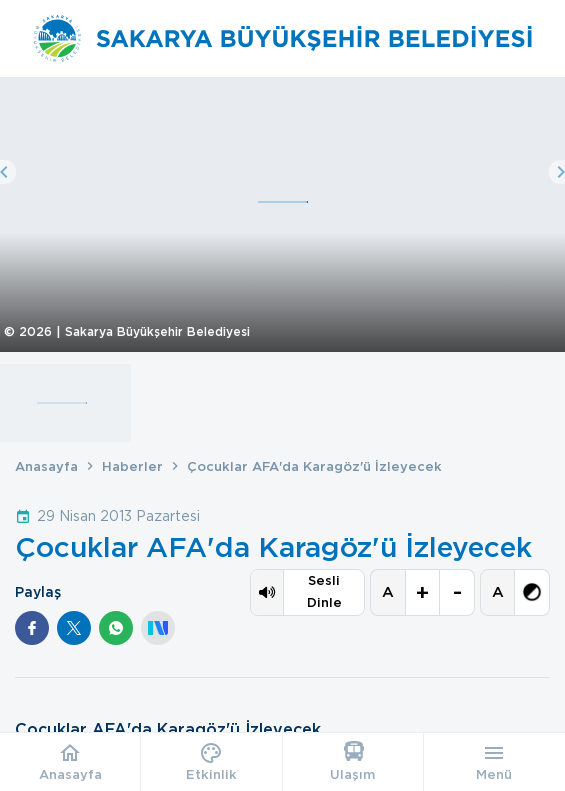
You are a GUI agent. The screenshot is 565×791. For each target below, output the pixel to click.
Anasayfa (46, 466)
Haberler (132, 466)
